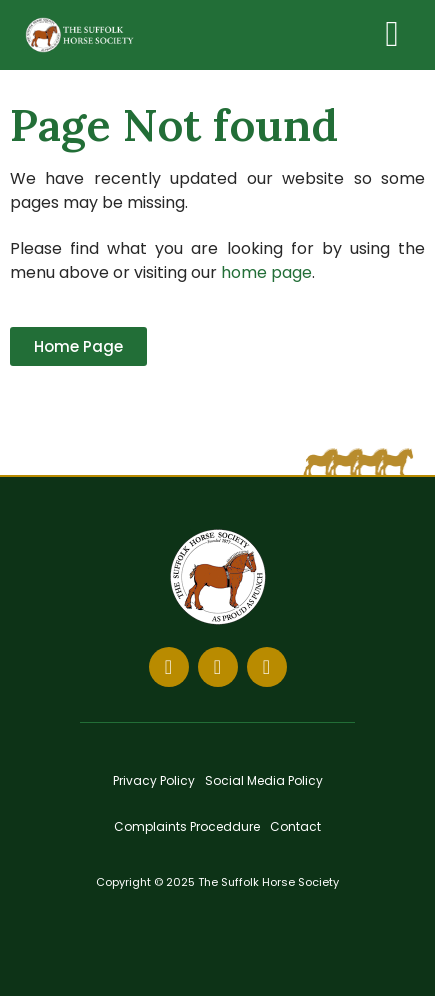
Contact (295, 826)
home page (266, 272)
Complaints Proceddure (187, 826)
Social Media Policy (264, 780)
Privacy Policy (154, 780)
